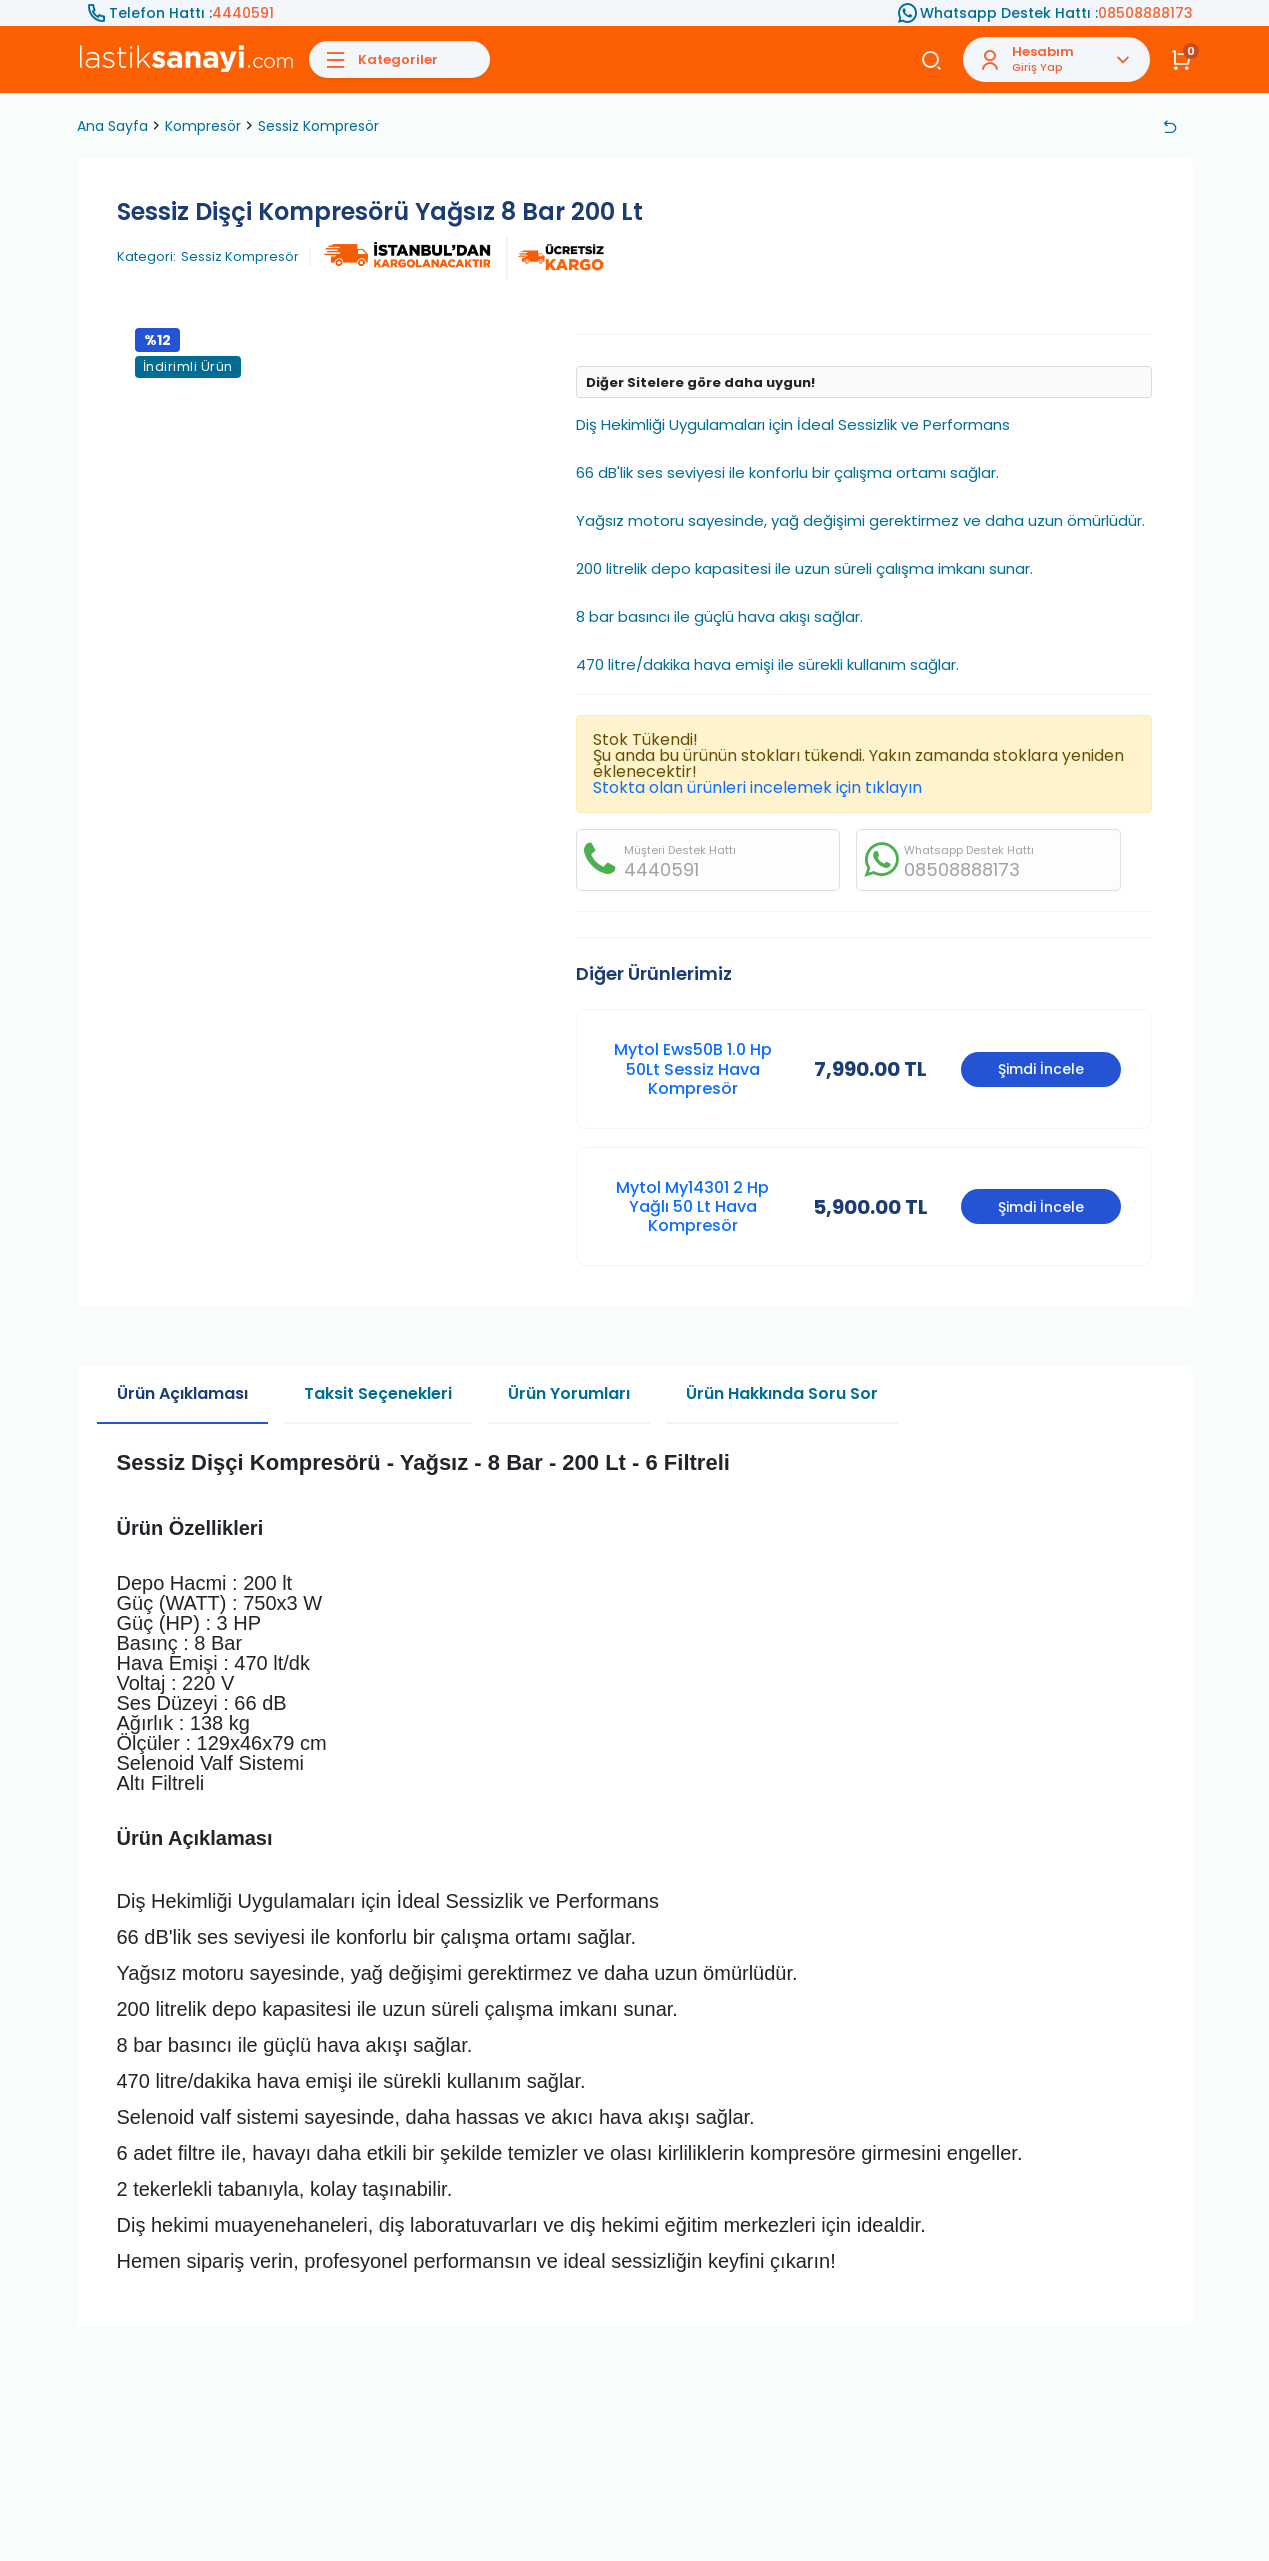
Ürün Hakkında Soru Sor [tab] (782, 1393)
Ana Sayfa (112, 126)
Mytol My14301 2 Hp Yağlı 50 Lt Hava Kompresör (692, 1206)
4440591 (243, 13)
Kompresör (203, 126)
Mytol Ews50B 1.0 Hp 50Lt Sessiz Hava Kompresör (693, 1068)
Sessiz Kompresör (318, 126)
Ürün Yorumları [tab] (569, 1393)
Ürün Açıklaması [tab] (182, 1393)
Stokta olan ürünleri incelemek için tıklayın (757, 787)
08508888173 (1145, 13)
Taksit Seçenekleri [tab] (378, 1393)
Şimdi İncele (1041, 1069)
